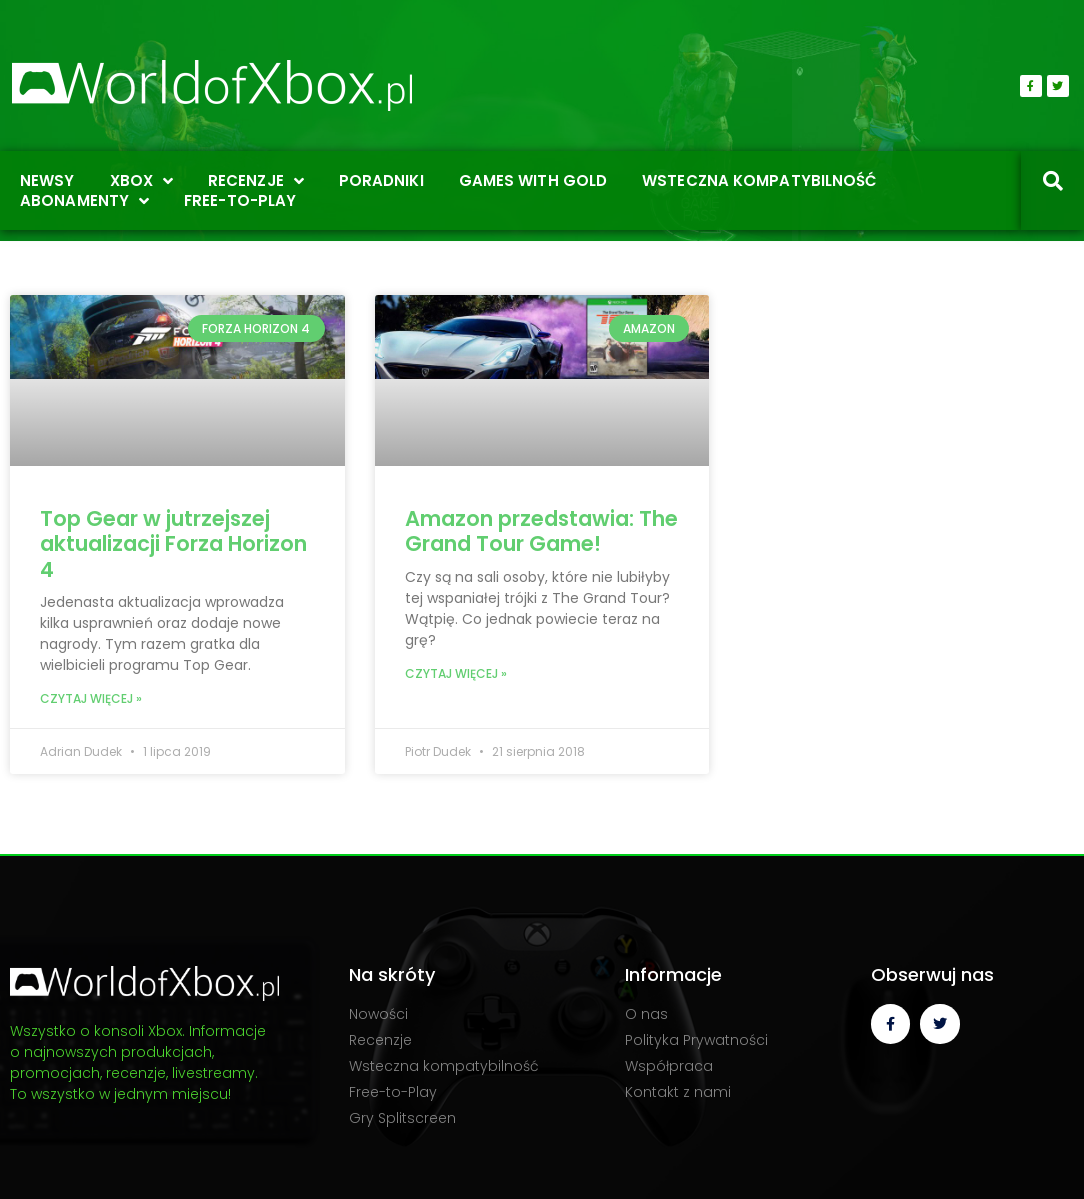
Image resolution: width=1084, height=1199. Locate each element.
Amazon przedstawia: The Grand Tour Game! (541, 531)
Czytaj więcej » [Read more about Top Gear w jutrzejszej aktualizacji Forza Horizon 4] (91, 698)
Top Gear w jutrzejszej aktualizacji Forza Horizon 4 (173, 543)
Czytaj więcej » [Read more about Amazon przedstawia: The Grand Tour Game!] (456, 673)
